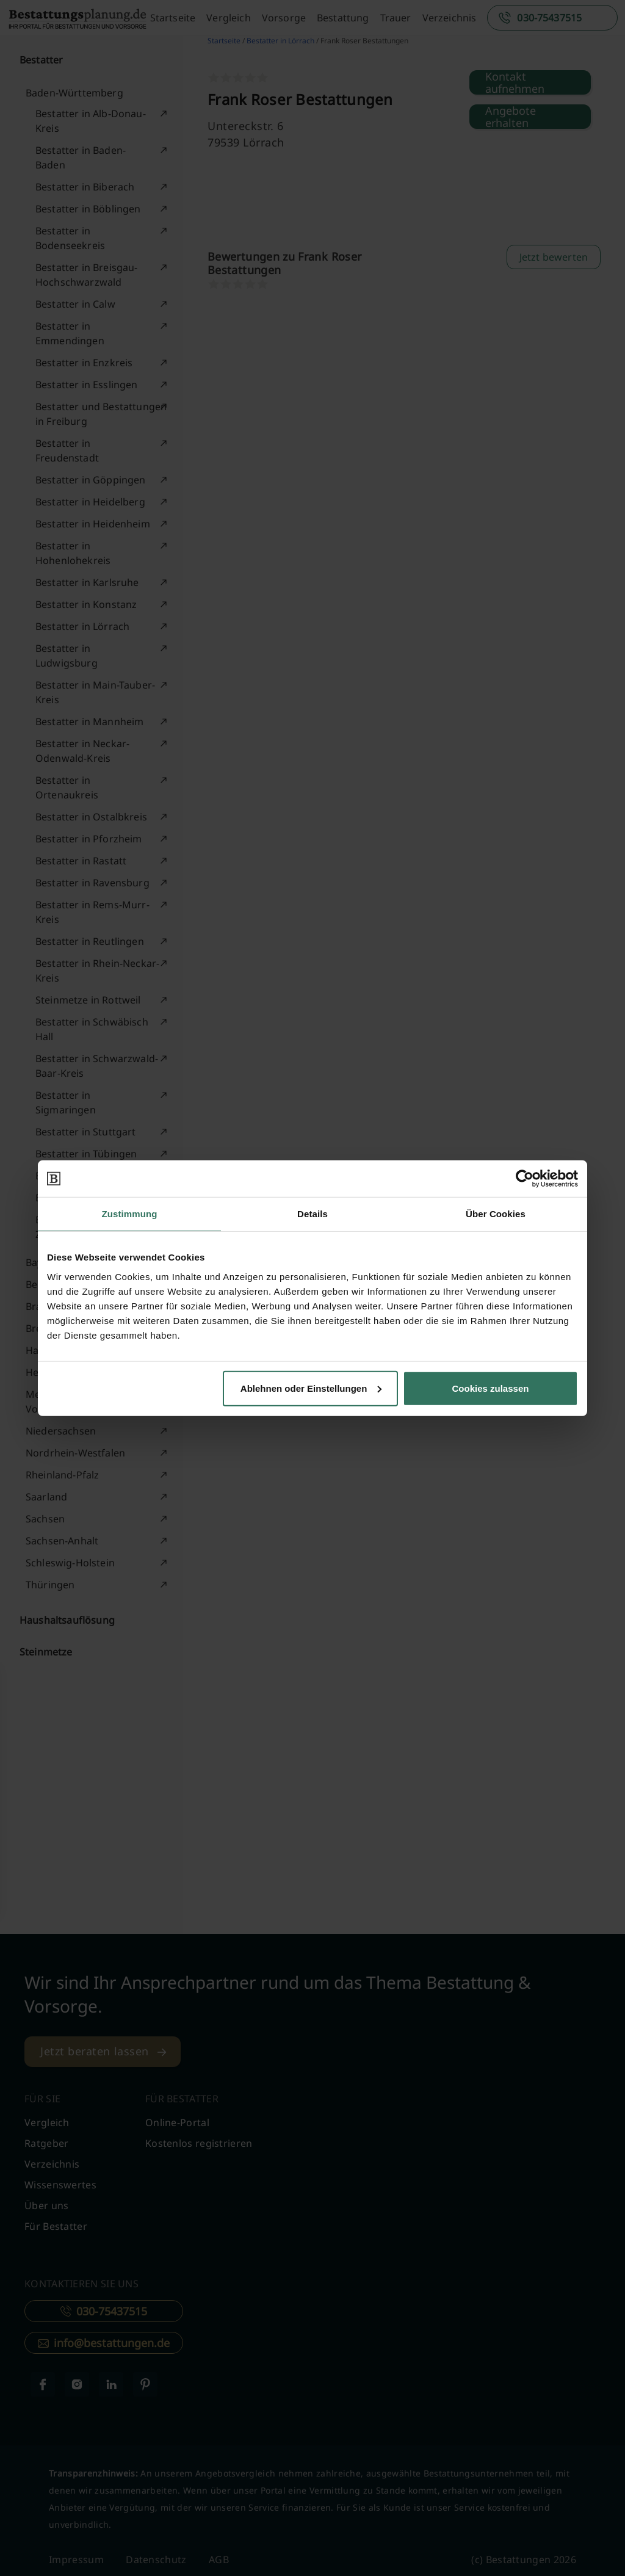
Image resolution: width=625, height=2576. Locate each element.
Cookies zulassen (490, 1388)
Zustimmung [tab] (129, 1214)
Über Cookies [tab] (496, 1214)
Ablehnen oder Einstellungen (311, 1388)
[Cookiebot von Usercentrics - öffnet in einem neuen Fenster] (524, 1179)
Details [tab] (312, 1214)
